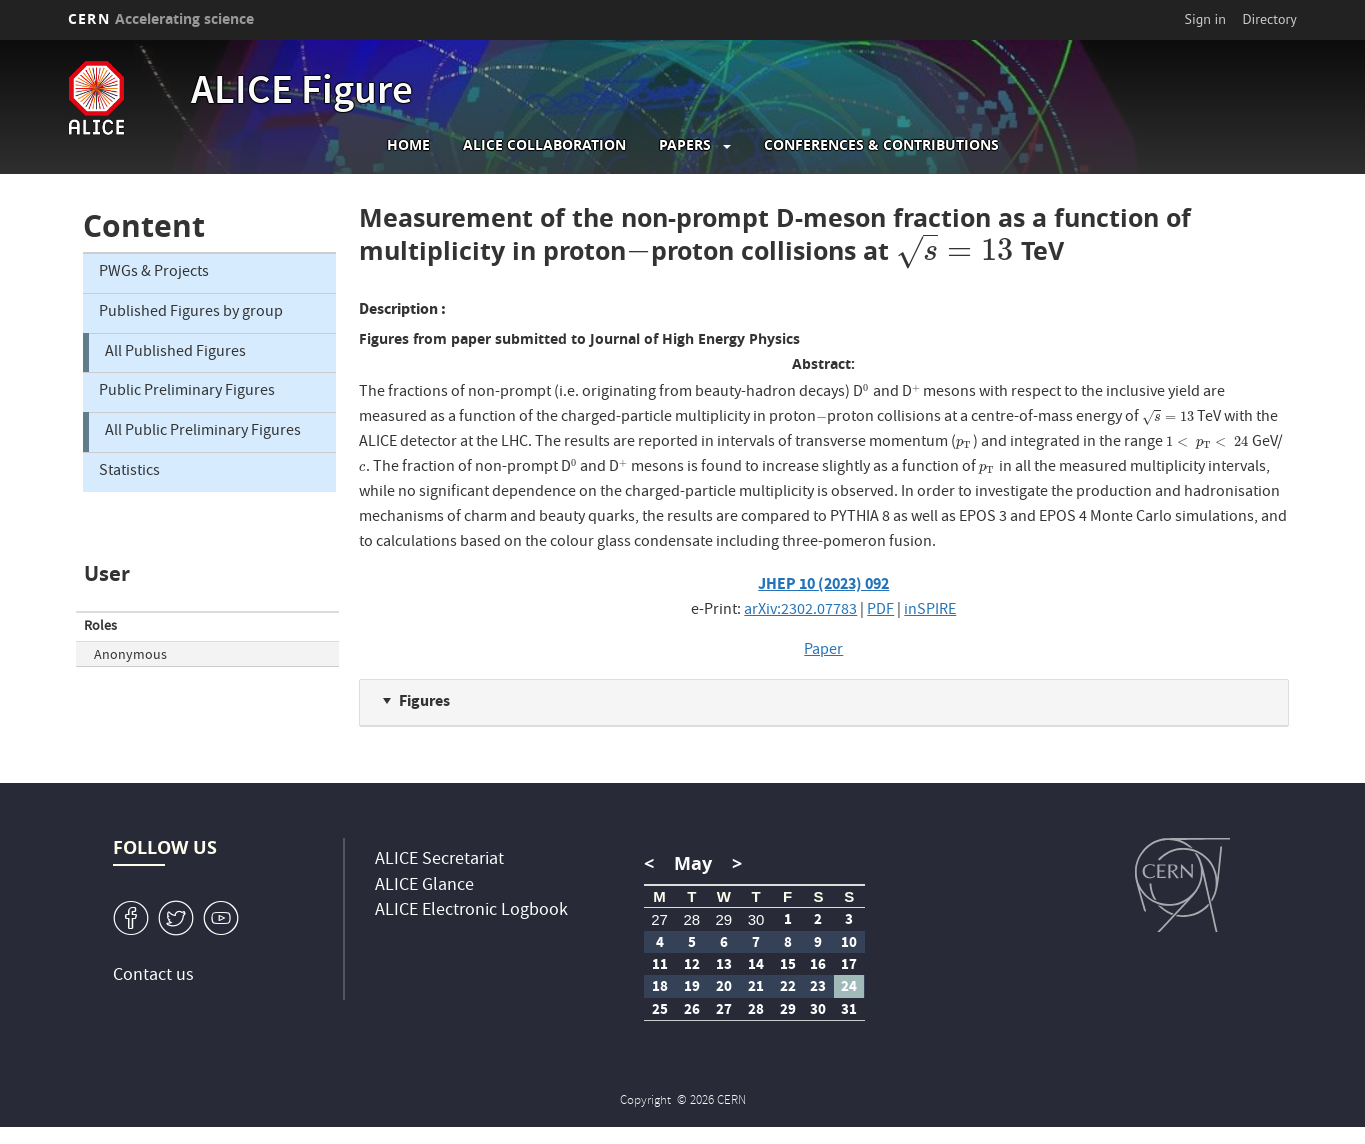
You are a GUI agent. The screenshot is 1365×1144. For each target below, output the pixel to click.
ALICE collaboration (544, 145)
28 (691, 919)
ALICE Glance (424, 886)
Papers (685, 145)
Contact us (153, 976)
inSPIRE (930, 611)
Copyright (647, 1101)
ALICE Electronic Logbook (471, 911)
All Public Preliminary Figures (203, 432)
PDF (880, 611)
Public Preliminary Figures (187, 392)
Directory (1269, 19)
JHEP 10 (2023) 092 (823, 583)
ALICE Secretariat (439, 860)
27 (659, 919)
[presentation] (639, 250)
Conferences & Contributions (881, 145)
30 (756, 919)
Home (408, 145)
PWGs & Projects (154, 273)
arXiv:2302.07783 (800, 611)
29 (724, 919)
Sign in (1206, 19)
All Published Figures (175, 353)
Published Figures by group (191, 313)
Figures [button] (424, 700)
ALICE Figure (302, 94)
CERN (161, 18)
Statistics (129, 472)
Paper (823, 651)
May (693, 863)
